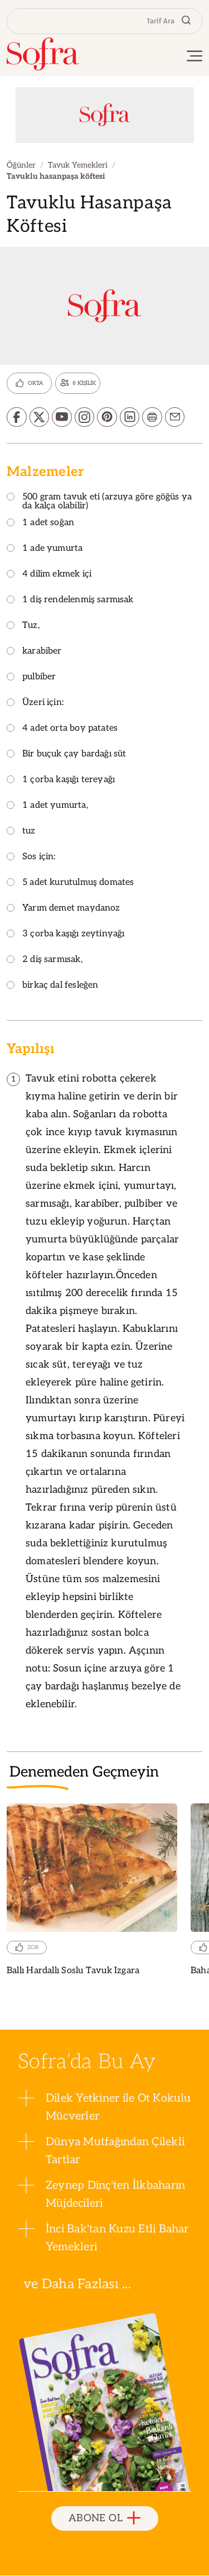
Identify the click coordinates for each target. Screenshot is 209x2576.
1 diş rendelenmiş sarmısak (70, 601)
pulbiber (31, 678)
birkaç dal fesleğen (52, 986)
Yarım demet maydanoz (63, 909)
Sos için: (31, 858)
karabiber (34, 652)
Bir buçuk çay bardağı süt (67, 755)
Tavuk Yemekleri (78, 165)
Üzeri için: (35, 703)
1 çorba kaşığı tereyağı (61, 780)
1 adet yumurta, (47, 806)
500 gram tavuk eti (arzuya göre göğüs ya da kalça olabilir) (99, 502)
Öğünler (21, 165)
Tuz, (23, 626)
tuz (21, 832)
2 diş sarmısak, (44, 960)
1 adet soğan (40, 523)
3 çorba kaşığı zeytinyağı (66, 935)
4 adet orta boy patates (62, 729)
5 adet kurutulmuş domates (70, 883)
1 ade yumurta (44, 549)
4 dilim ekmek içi (49, 575)
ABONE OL (104, 2519)
